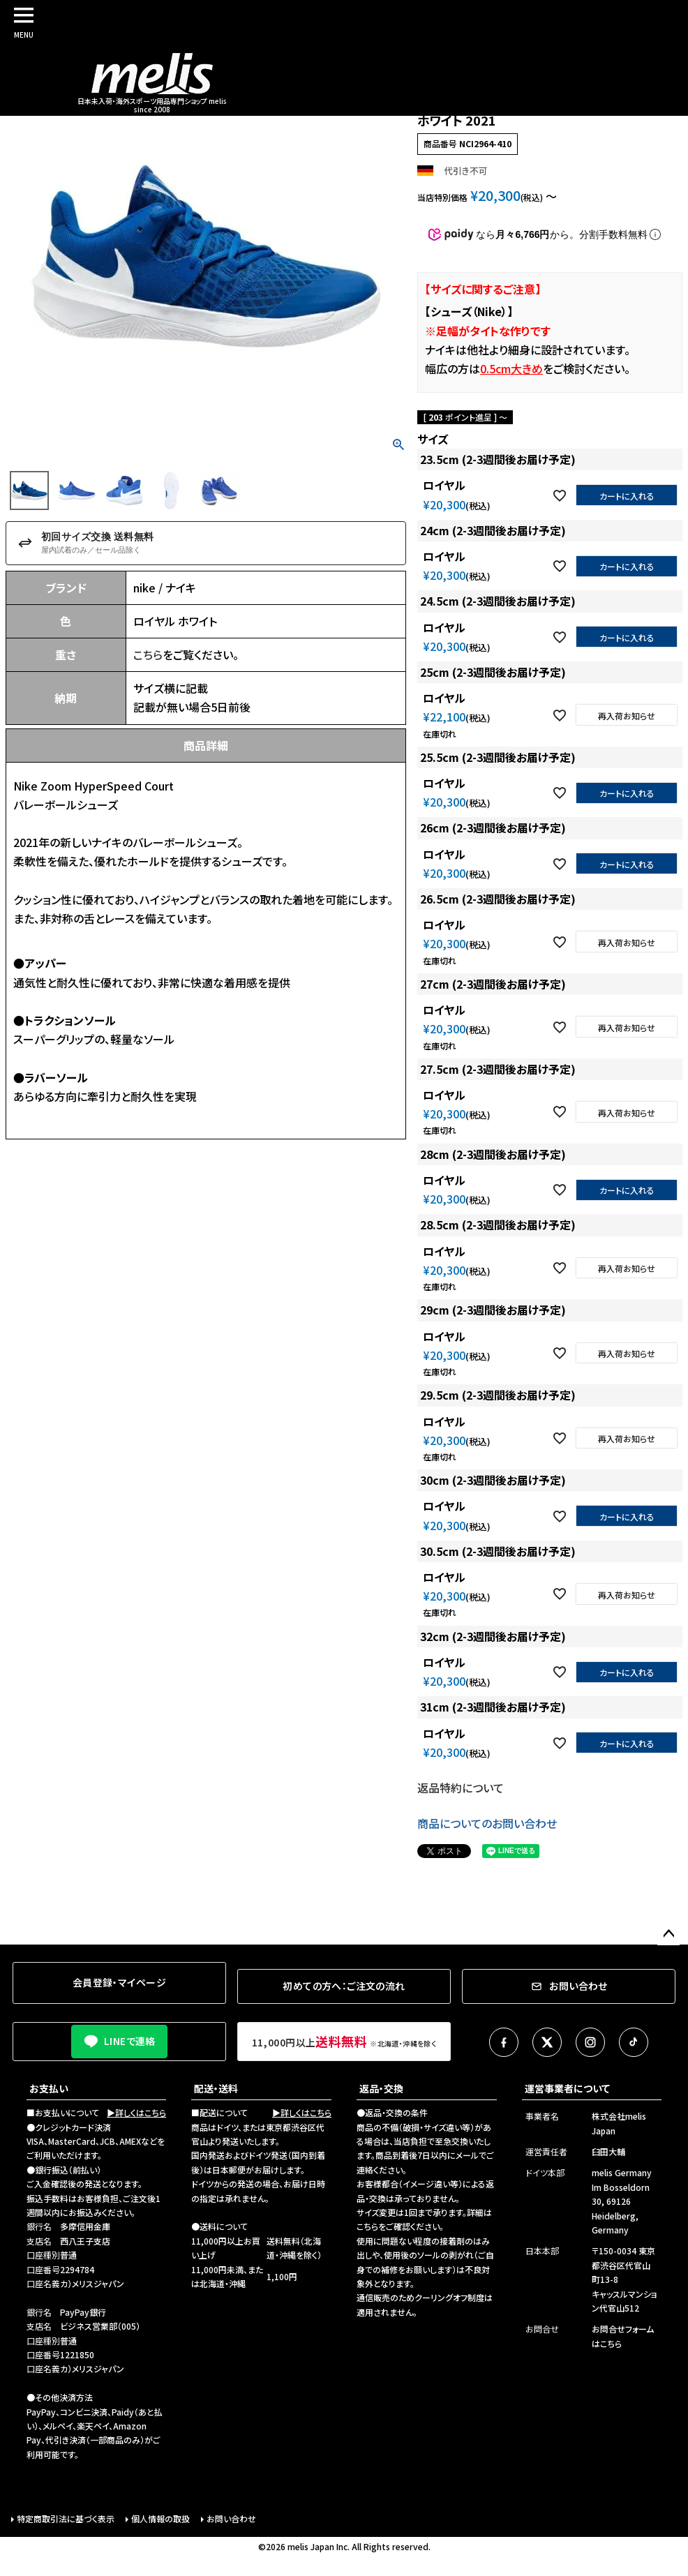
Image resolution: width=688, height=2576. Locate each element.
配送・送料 (216, 2088)
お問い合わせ (231, 2518)
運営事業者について (567, 2088)
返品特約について (460, 1787)
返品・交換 (381, 2088)
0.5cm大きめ (511, 368)
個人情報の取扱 (160, 2518)
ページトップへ (668, 1934)
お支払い (48, 2088)
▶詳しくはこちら (136, 2112)
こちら (148, 654)
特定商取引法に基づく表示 (65, 2518)
